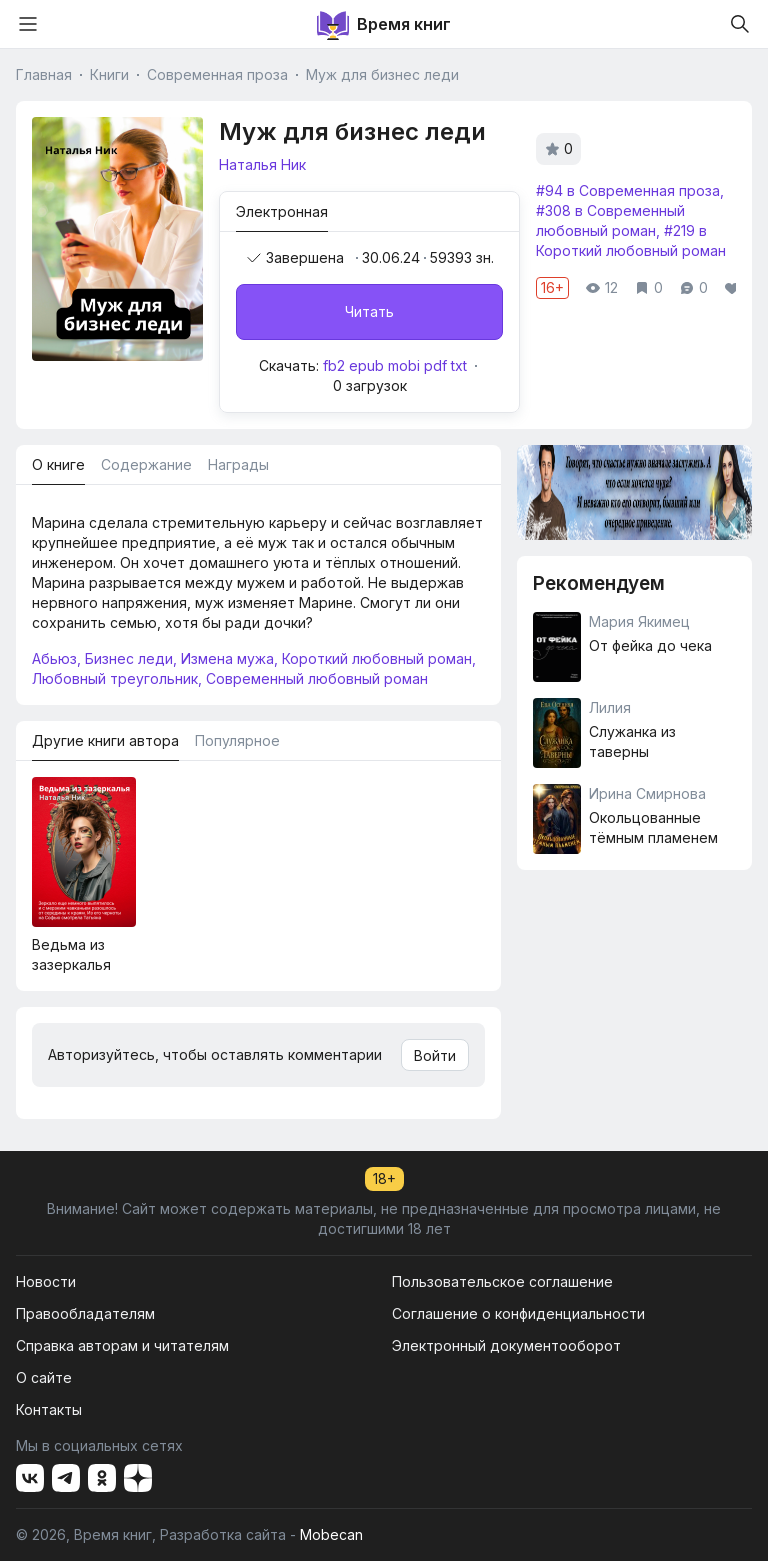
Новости (46, 1281)
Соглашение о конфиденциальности (518, 1313)
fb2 (334, 365)
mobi (404, 365)
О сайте (44, 1377)
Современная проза (217, 74)
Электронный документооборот (506, 1345)
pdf (435, 365)
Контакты (49, 1409)
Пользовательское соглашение (502, 1281)
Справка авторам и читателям (122, 1345)
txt (459, 365)
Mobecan (331, 1534)
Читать (369, 311)
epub (366, 365)
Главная (44, 74)
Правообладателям (85, 1313)
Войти (435, 1055)
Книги (109, 74)
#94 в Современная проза (628, 190)
